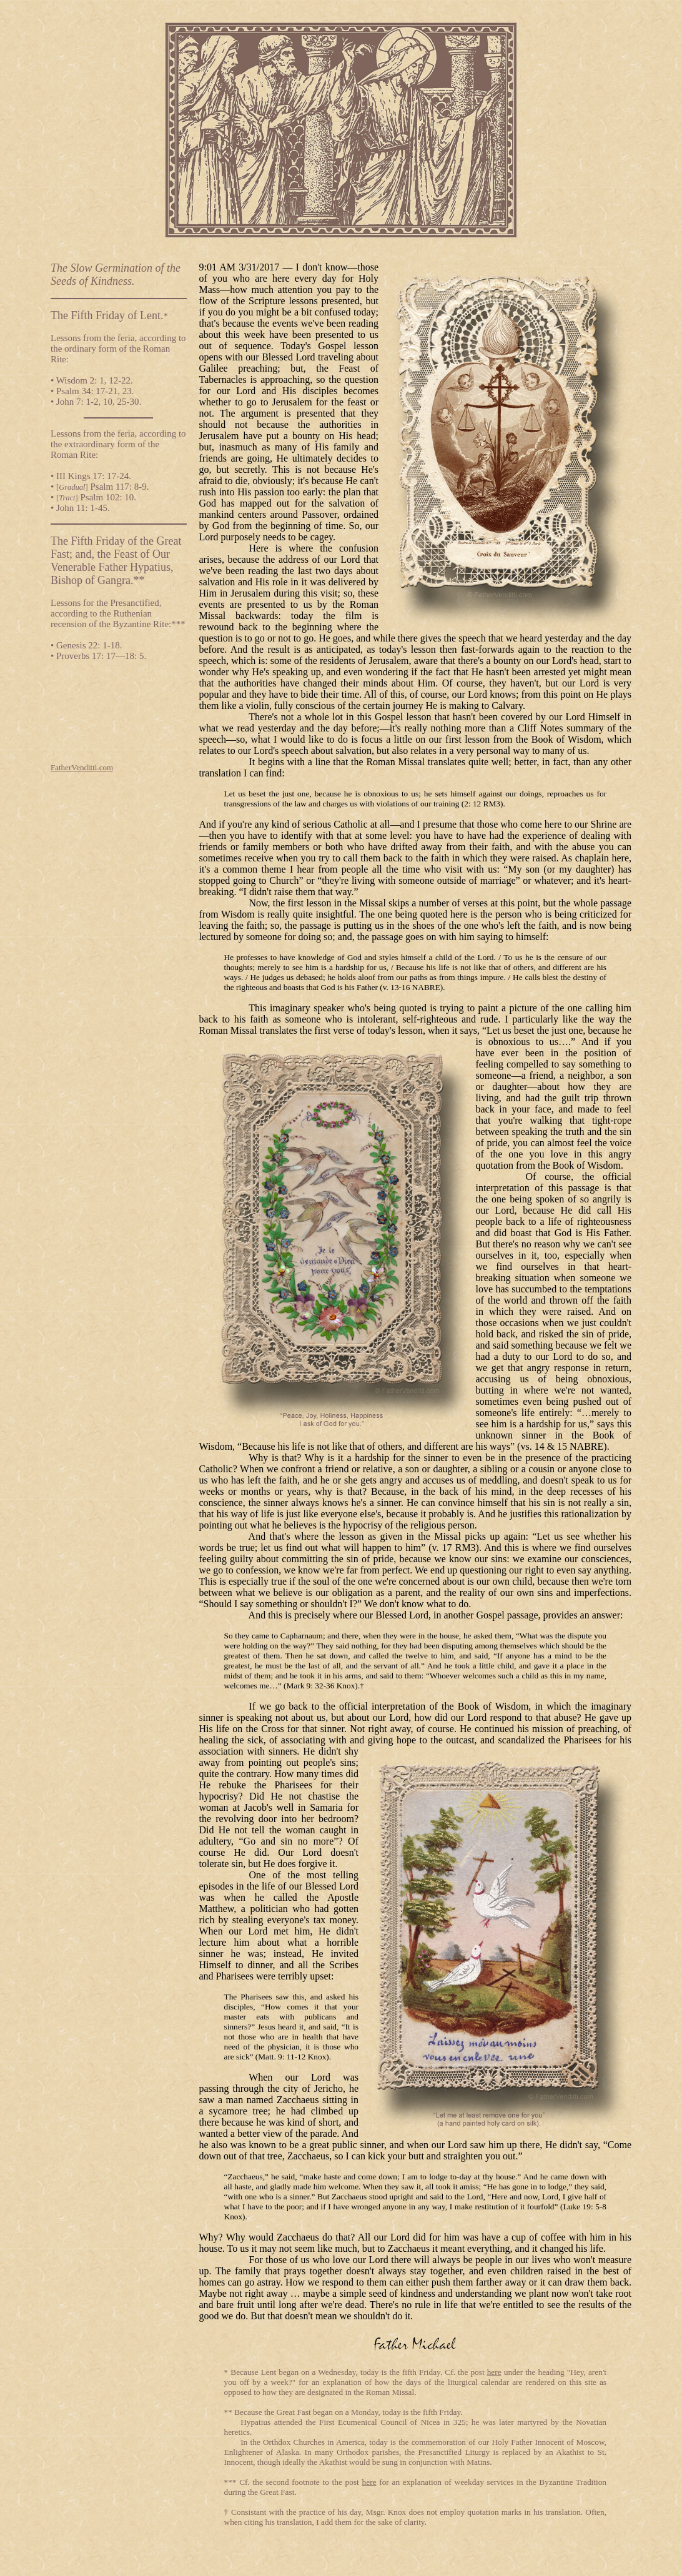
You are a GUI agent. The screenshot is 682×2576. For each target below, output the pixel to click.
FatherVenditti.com (82, 767)
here (494, 2372)
